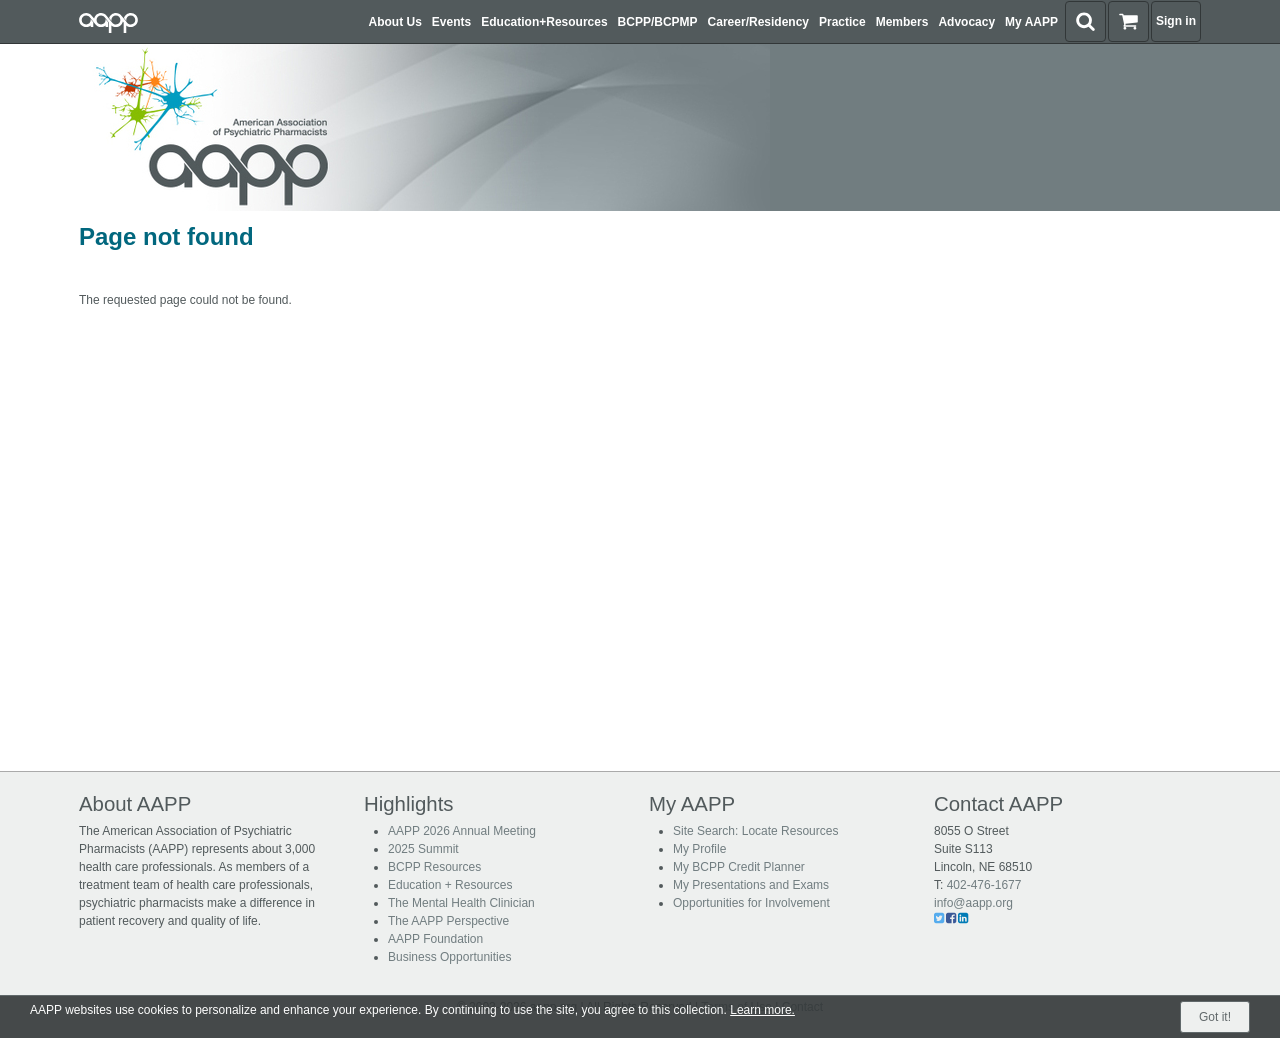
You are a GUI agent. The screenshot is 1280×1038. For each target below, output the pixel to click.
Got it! (1215, 1017)
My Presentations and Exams (751, 885)
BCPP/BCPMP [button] (658, 22)
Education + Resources (450, 885)
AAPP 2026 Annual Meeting (462, 831)
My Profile (699, 849)
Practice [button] (842, 22)
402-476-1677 (984, 885)
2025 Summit (423, 849)
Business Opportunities (449, 957)
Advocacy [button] (966, 22)
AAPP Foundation (435, 939)
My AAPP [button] (1031, 22)
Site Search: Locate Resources (755, 831)
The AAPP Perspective (448, 921)
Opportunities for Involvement (751, 903)
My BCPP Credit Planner (739, 867)
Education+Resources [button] (544, 22)
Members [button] (902, 22)
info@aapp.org (973, 903)
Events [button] (451, 22)
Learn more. (762, 1010)
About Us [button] (395, 22)
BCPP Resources (434, 867)
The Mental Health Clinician (461, 903)
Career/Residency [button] (758, 22)
